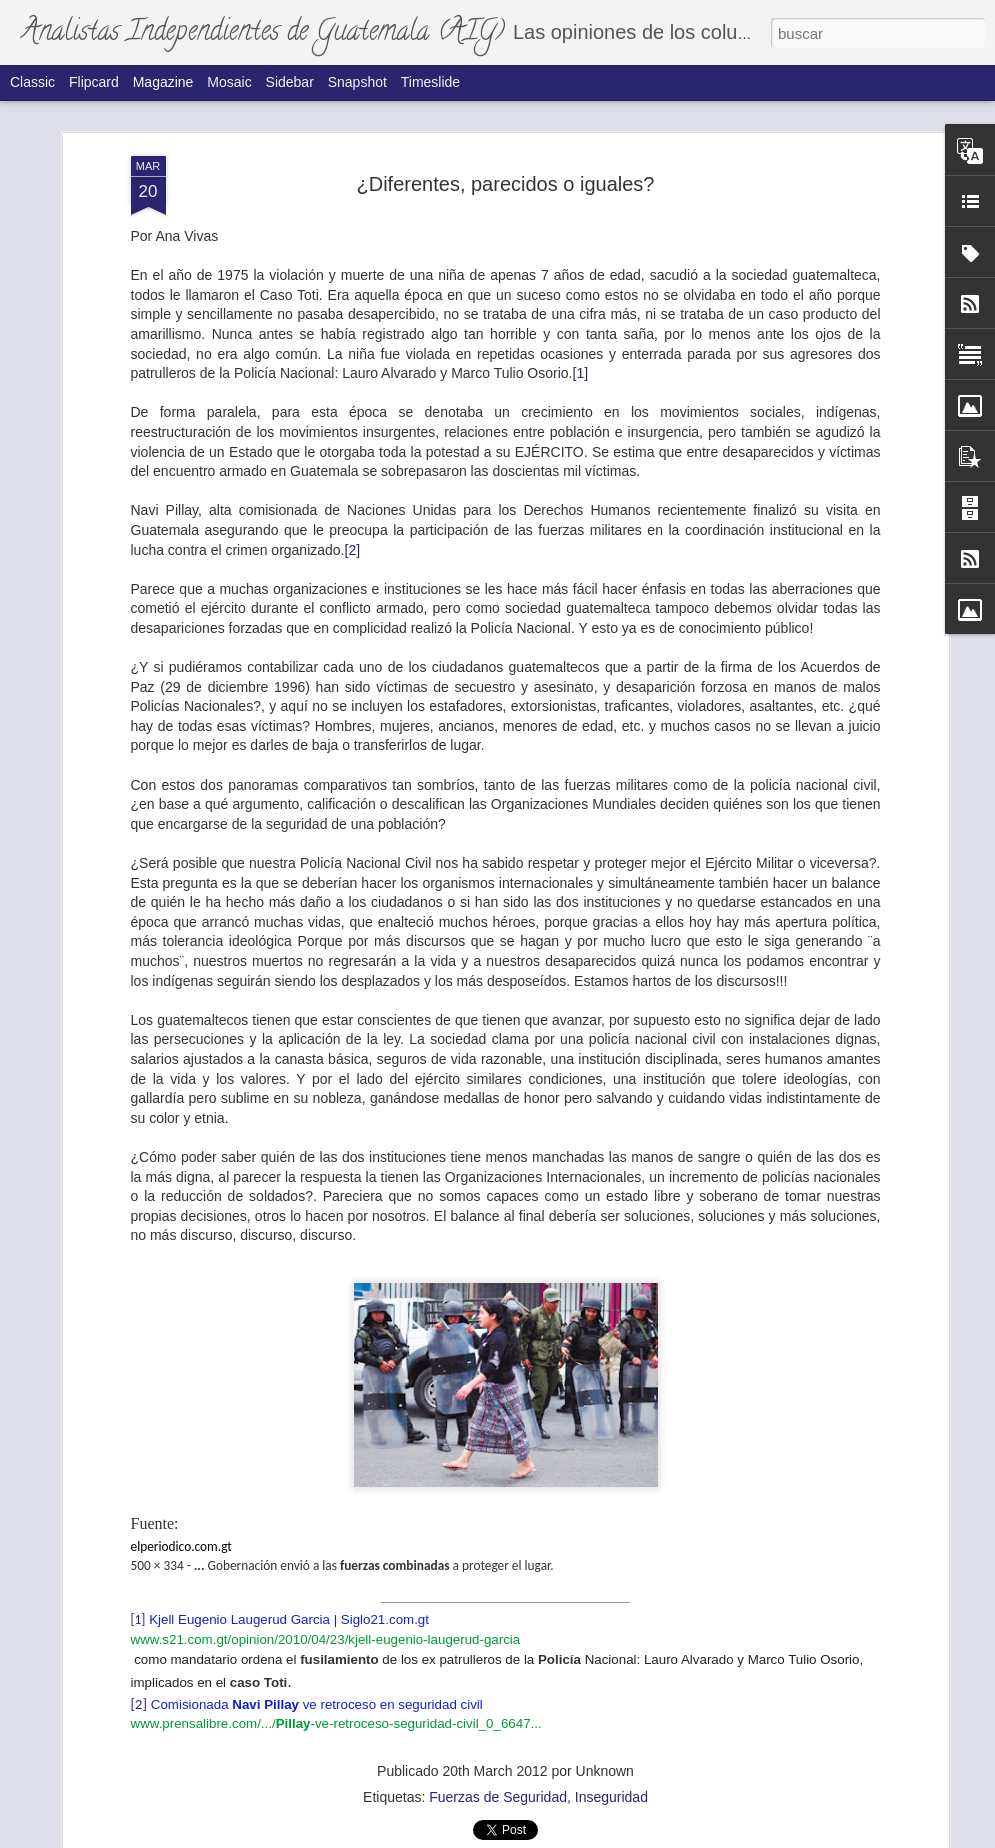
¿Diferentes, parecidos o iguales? (506, 148)
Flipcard (94, 82)
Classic (32, 82)
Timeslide (430, 82)
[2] (353, 514)
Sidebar (290, 82)
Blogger (593, 1837)
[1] (581, 338)
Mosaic (229, 82)
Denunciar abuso (659, 1837)
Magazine (163, 82)
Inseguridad (611, 1762)
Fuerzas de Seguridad (498, 1762)
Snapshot (357, 82)
